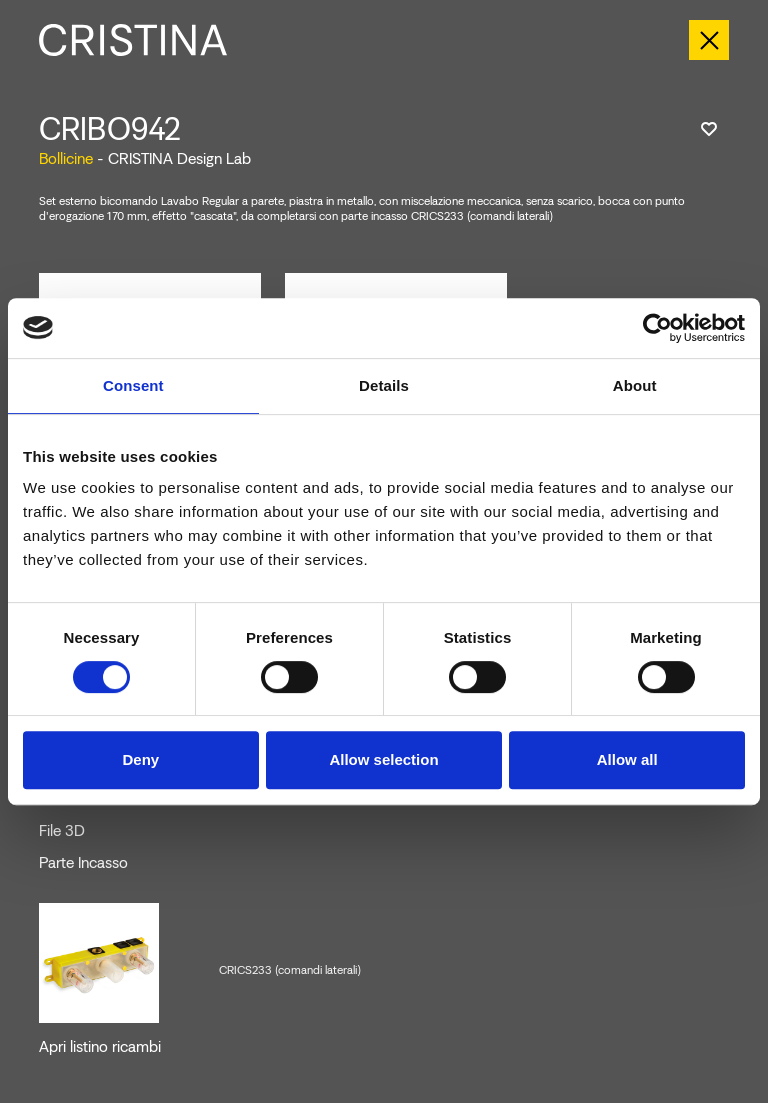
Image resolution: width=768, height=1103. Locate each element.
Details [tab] (384, 385)
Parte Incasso (83, 863)
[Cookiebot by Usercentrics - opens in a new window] (657, 328)
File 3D (62, 831)
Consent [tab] (133, 385)
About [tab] (635, 385)
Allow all (627, 759)
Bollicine (66, 158)
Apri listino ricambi (100, 1047)
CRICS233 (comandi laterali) (290, 970)
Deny (140, 759)
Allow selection (383, 759)
